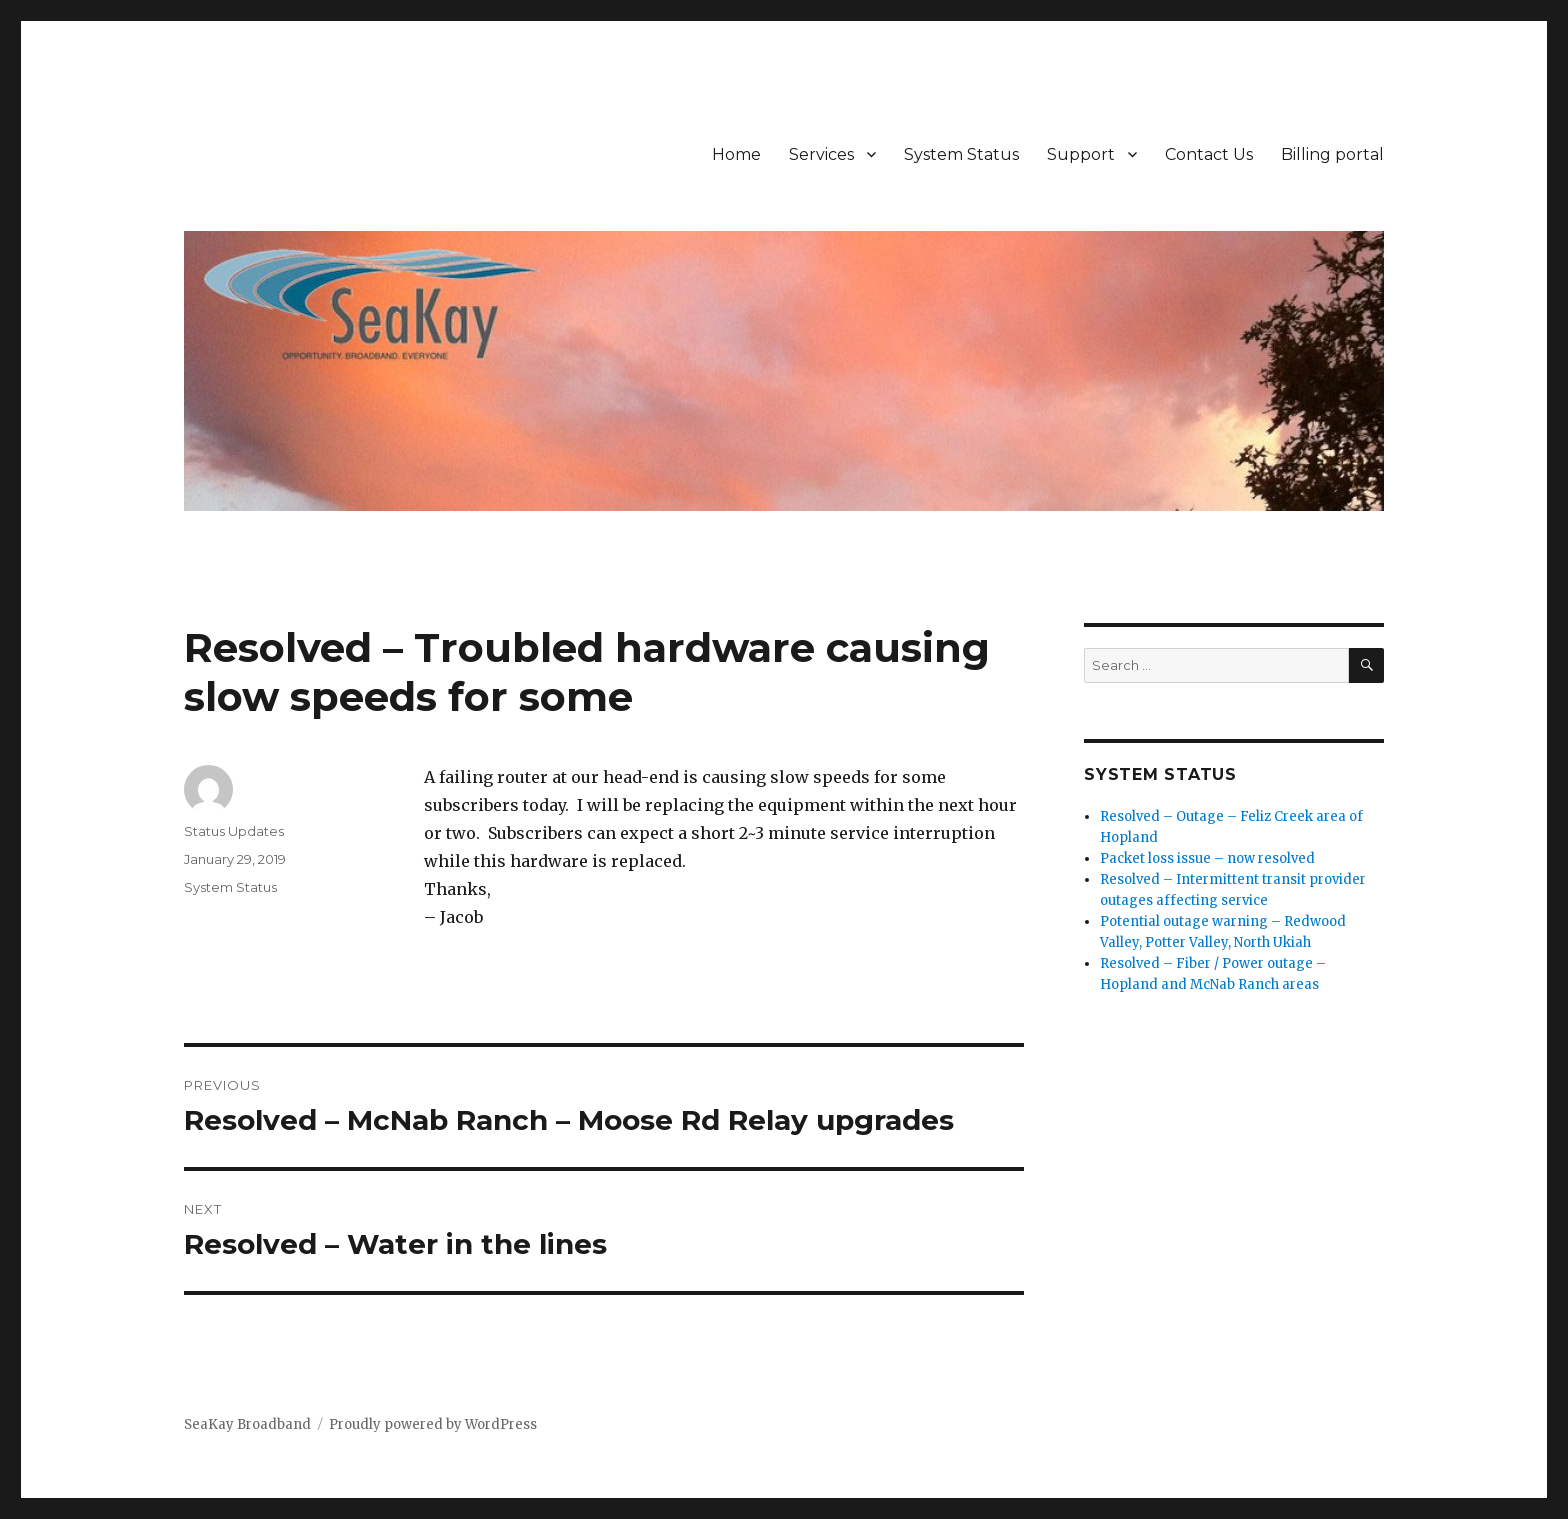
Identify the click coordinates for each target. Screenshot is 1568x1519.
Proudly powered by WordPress (433, 1424)
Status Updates (234, 831)
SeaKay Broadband (247, 1424)
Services (821, 154)
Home (736, 154)
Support (1081, 154)
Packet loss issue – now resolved (1207, 858)
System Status (961, 154)
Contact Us (1209, 154)
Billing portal (1332, 154)
